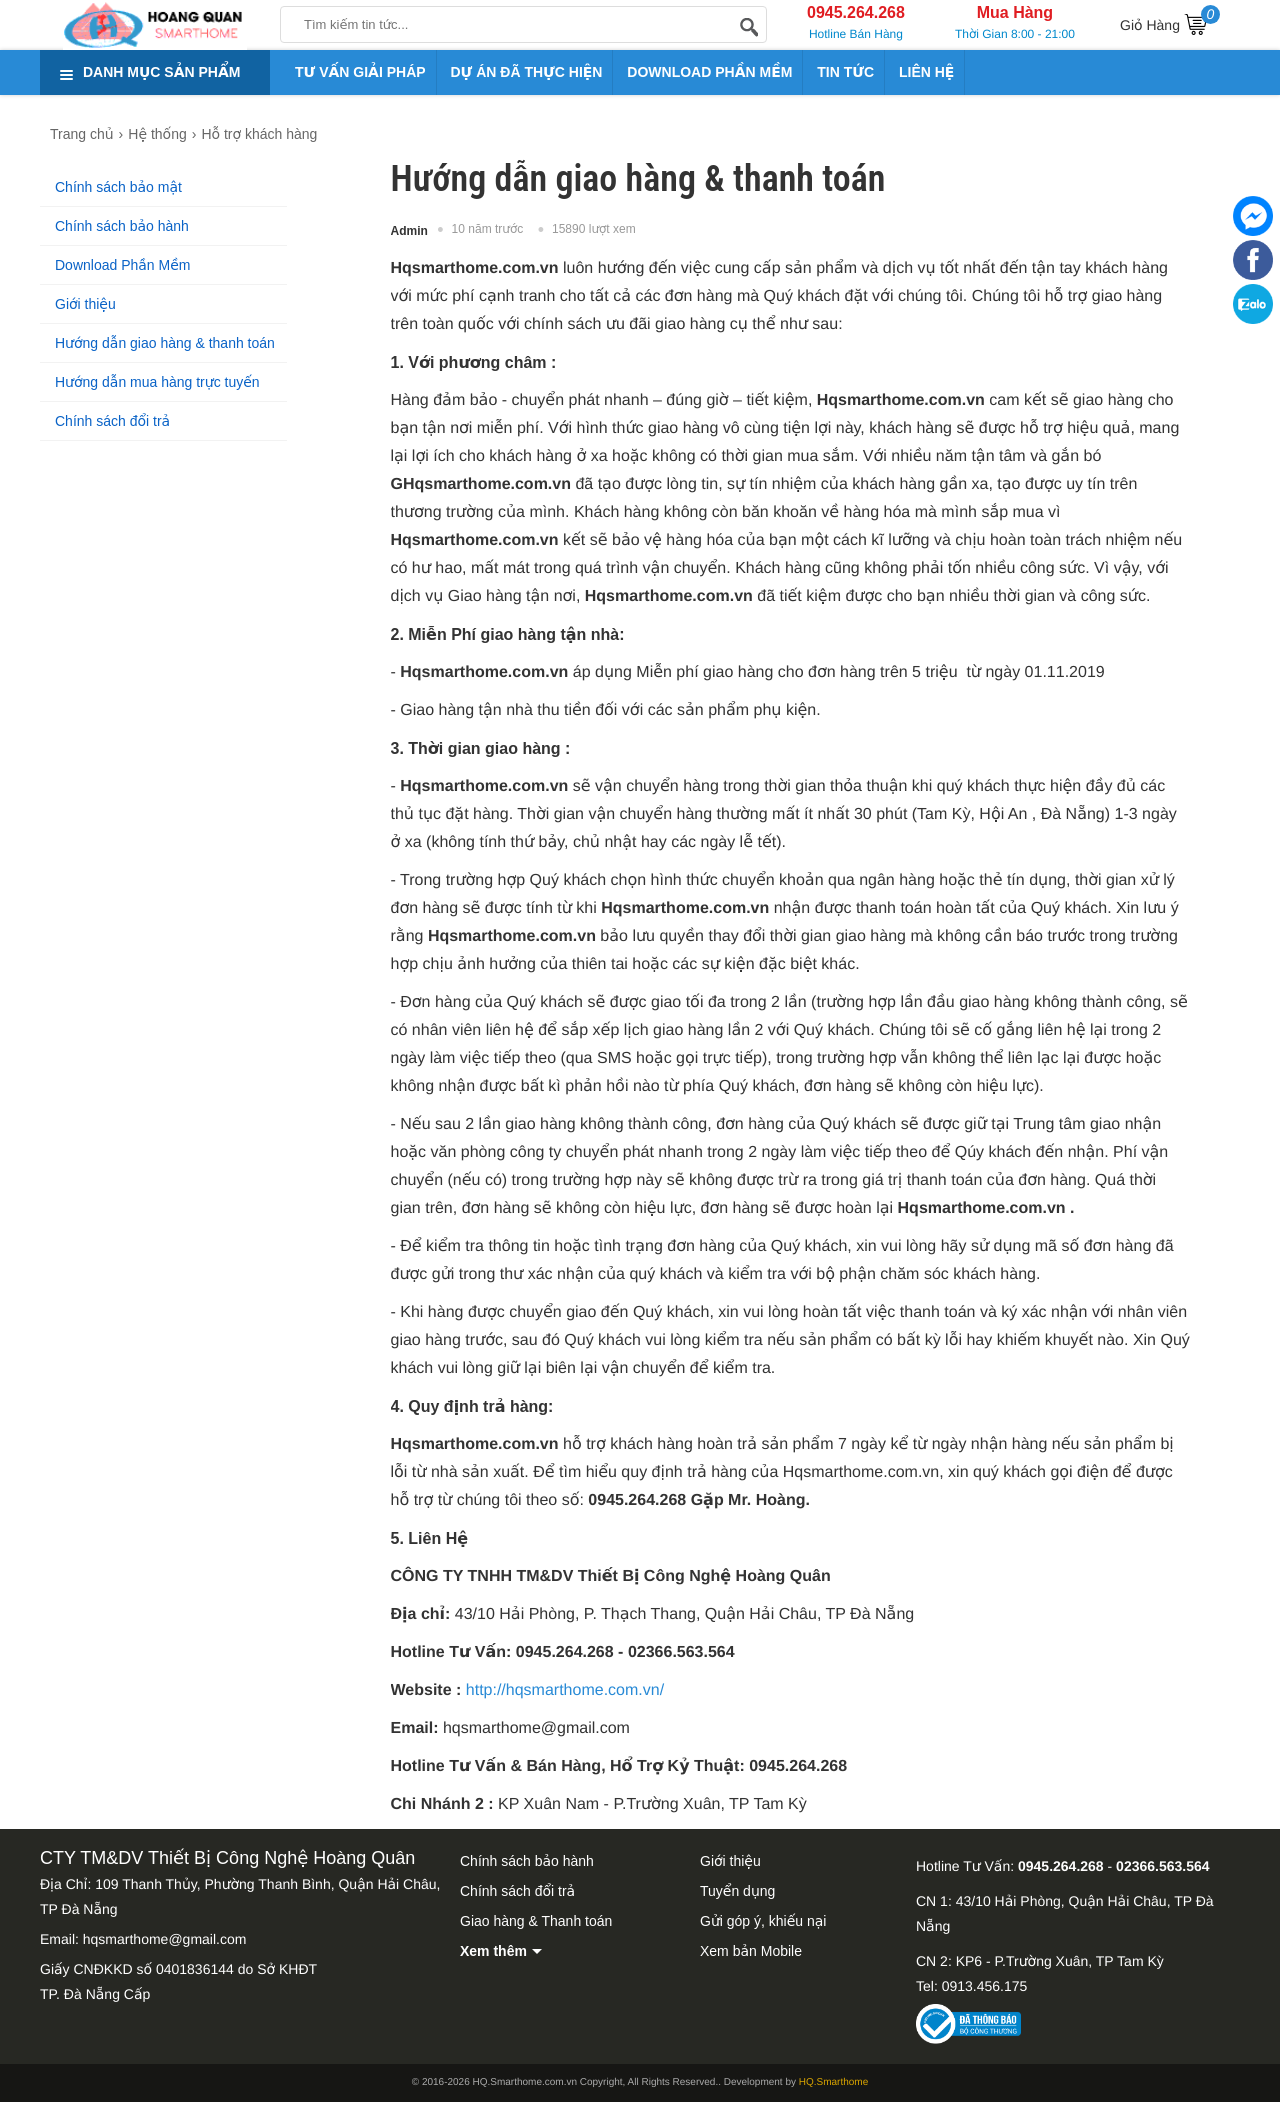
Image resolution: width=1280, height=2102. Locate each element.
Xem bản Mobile (751, 1951)
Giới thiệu (85, 304)
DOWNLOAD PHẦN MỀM (709, 72)
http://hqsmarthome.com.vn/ (565, 1690)
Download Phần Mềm (122, 265)
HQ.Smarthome (833, 2082)
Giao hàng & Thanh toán (536, 1921)
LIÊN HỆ (926, 72)
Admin (409, 231)
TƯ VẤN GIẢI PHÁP (360, 72)
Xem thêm (493, 1951)
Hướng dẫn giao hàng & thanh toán (165, 343)
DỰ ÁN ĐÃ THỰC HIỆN (527, 72)
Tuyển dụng (737, 1891)
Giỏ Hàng (1170, 22)
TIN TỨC (845, 72)
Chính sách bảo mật (118, 187)
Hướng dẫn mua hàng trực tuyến (157, 382)
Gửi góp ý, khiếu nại (763, 1921)
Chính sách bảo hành (122, 226)
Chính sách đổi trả (112, 421)
